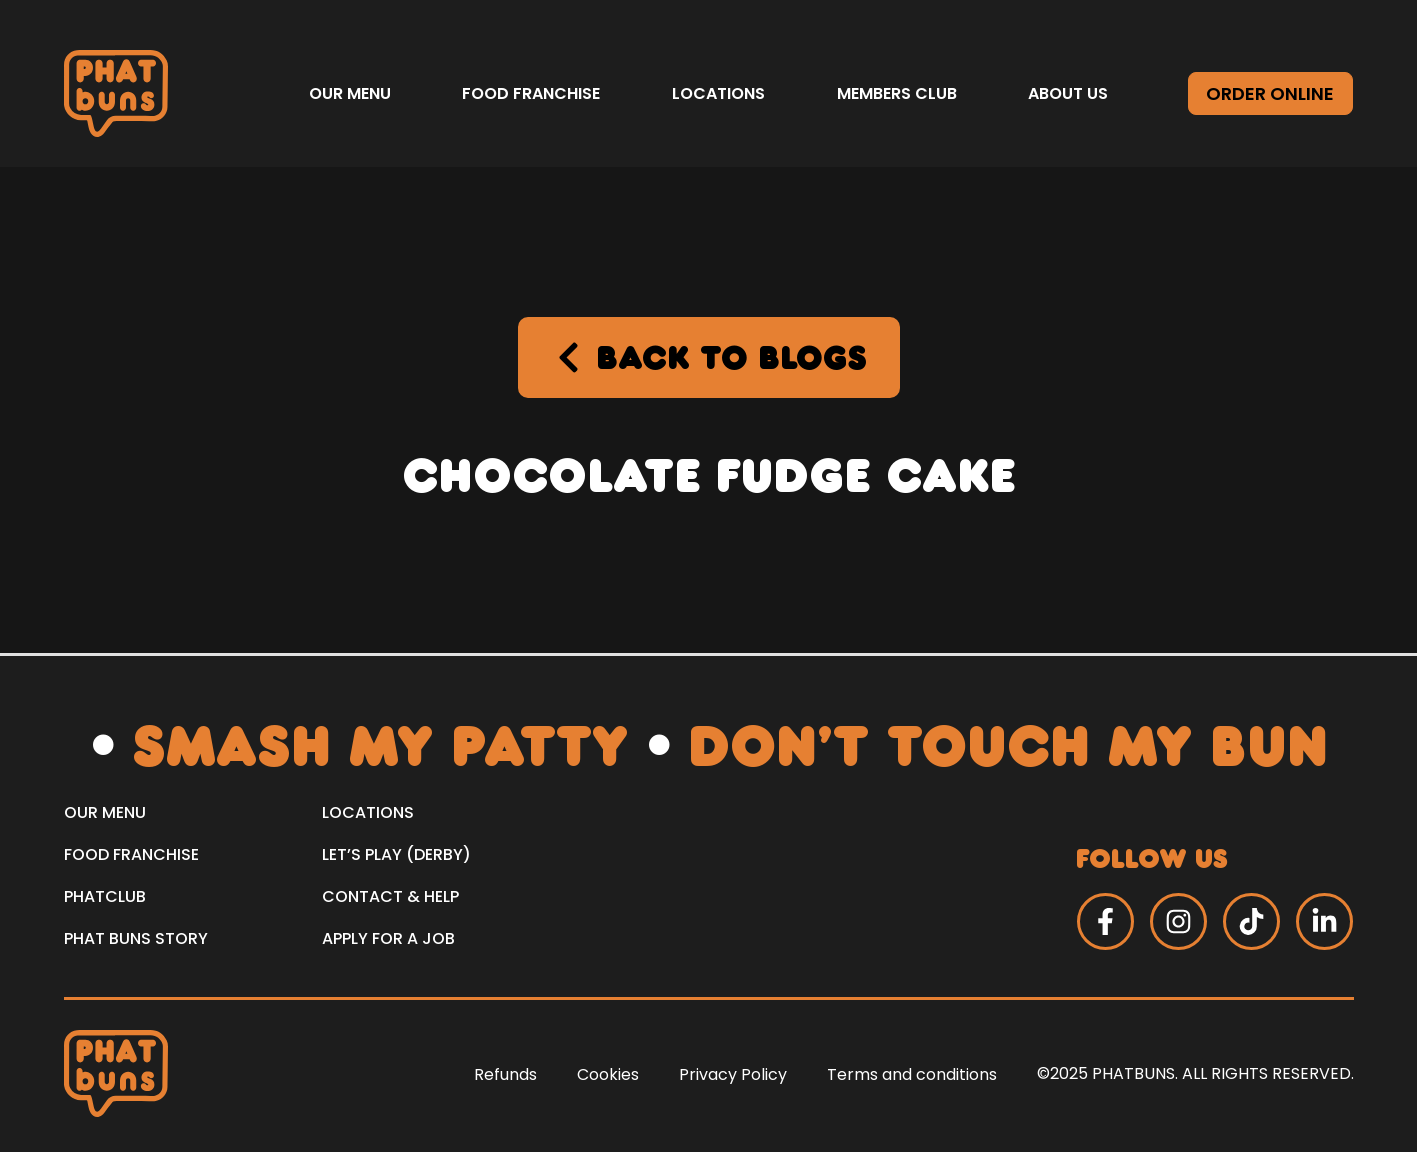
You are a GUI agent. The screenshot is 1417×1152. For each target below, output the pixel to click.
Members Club (897, 93)
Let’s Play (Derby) (396, 854)
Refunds (505, 1074)
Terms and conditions (912, 1074)
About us (1068, 93)
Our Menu (350, 93)
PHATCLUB (105, 896)
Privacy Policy (733, 1074)
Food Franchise (531, 93)
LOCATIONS (368, 812)
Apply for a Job (388, 938)
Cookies (608, 1074)
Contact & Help (390, 896)
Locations (718, 93)
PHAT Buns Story (136, 938)
